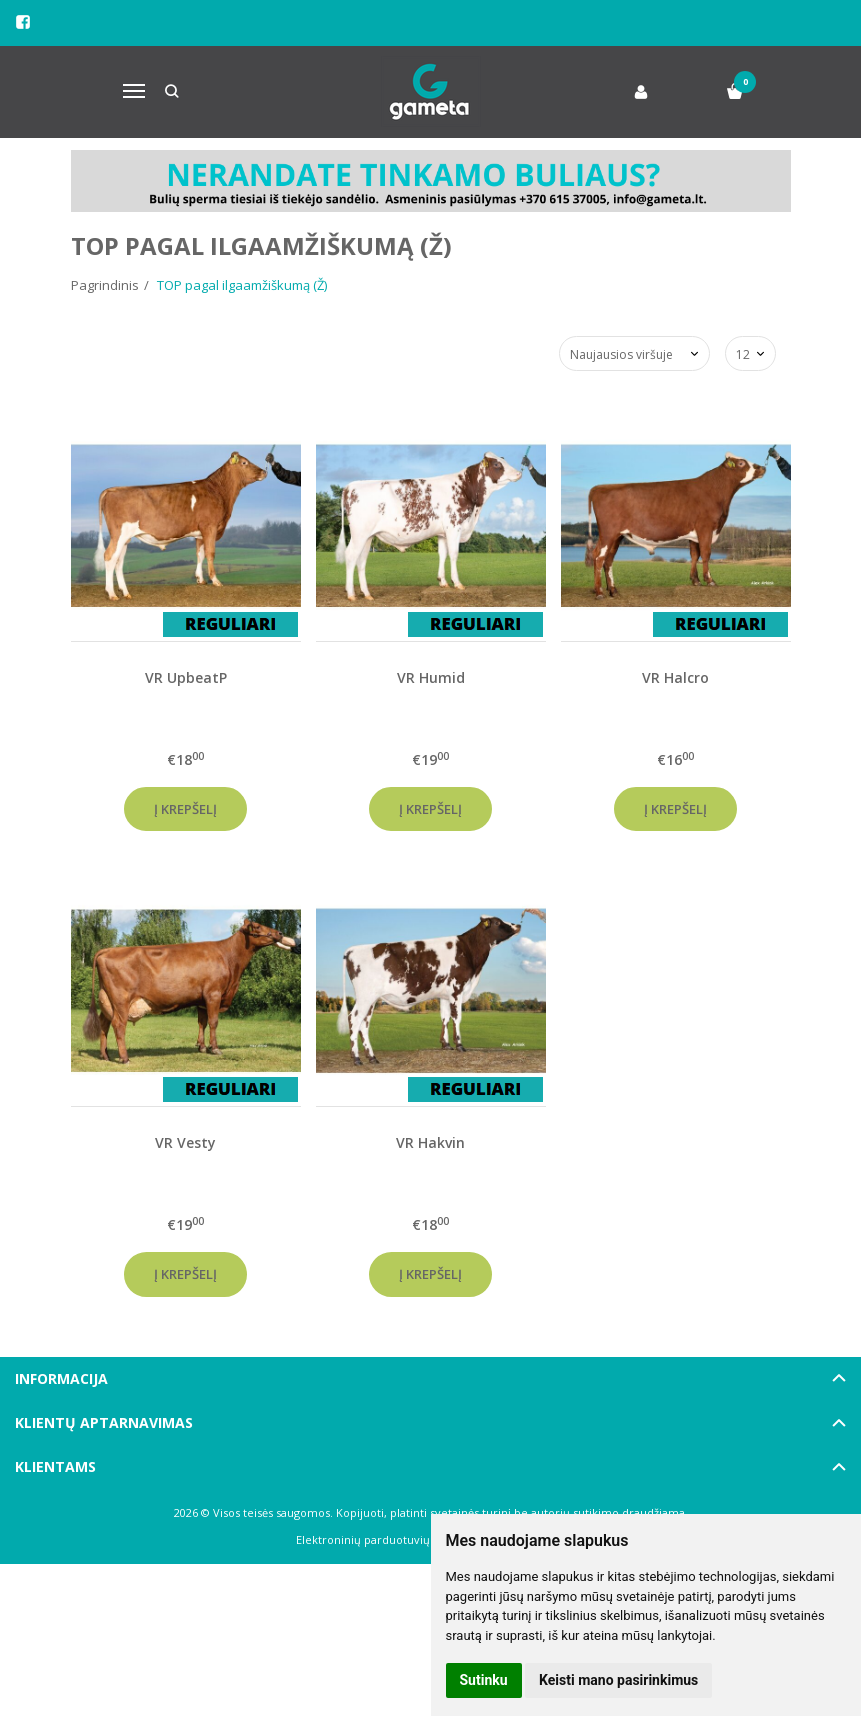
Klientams (55, 1466)
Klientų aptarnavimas (104, 1422)
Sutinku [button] (484, 1680)
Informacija (61, 1378)
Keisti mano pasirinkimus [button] (618, 1680)
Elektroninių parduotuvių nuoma (383, 1539)
